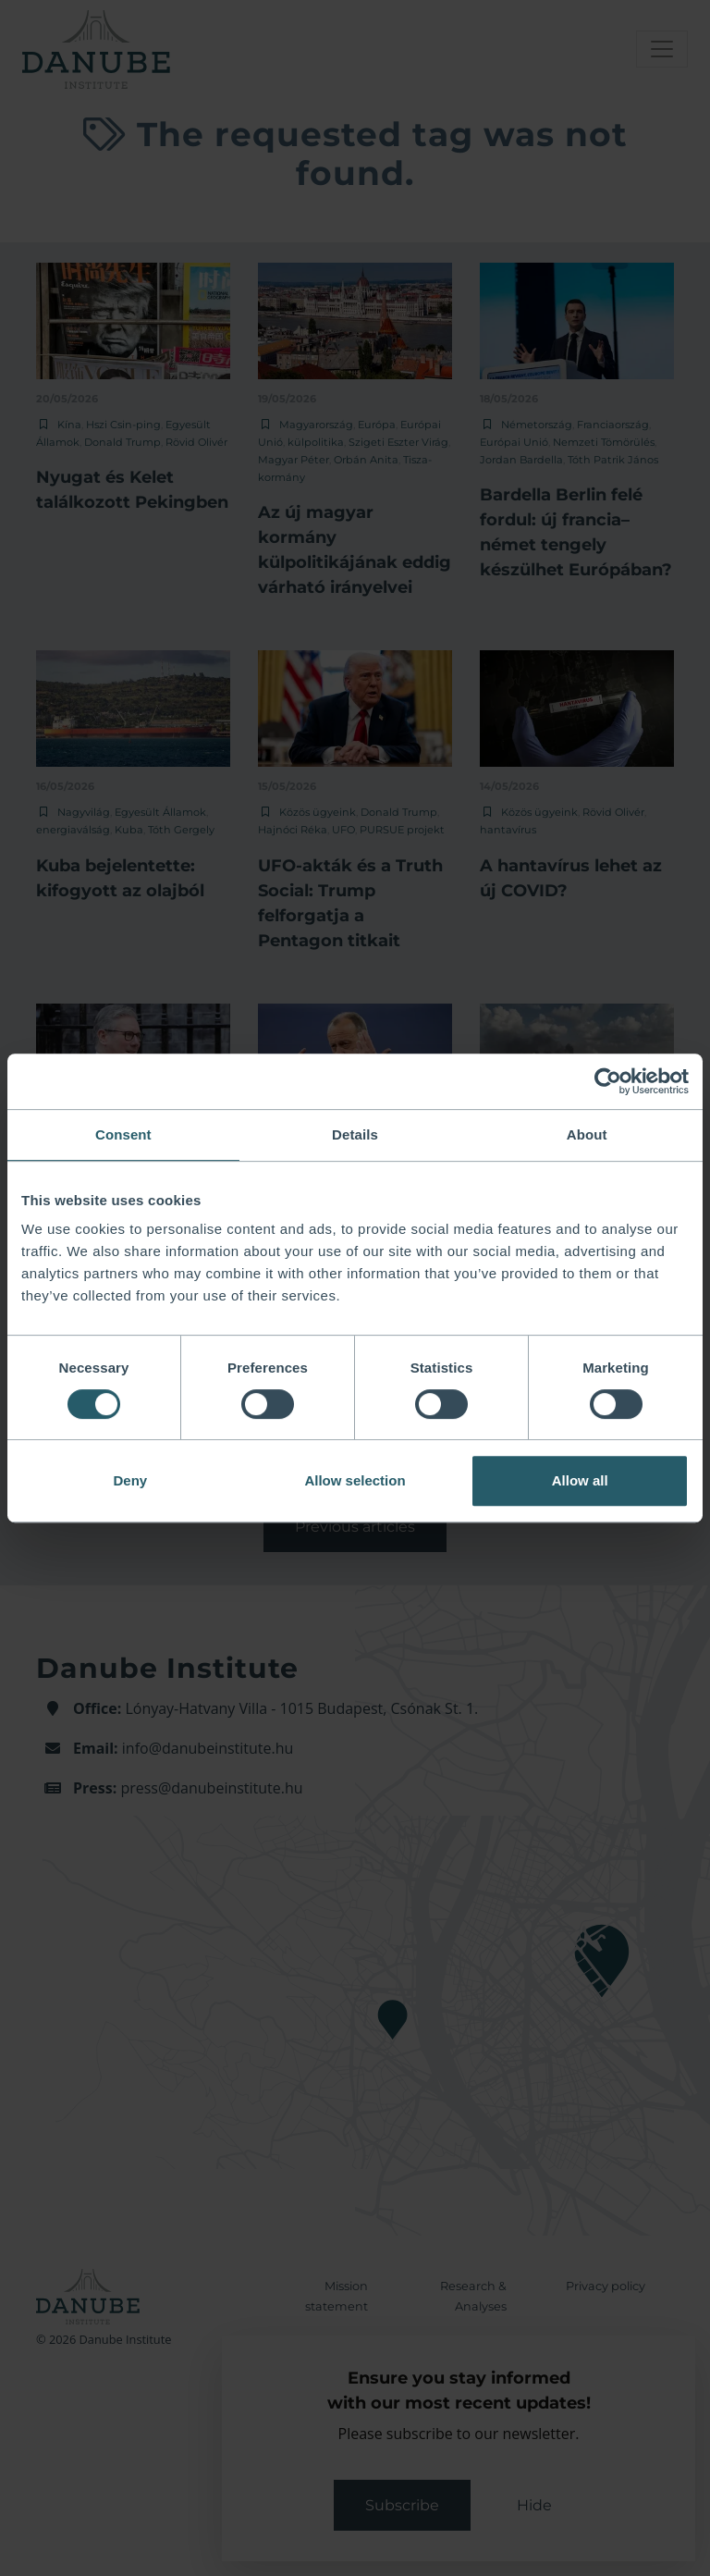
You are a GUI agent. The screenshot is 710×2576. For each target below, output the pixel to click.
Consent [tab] (123, 1134)
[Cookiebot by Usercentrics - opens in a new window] (608, 1081)
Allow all (580, 1480)
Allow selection (354, 1480)
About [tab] (587, 1134)
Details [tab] (355, 1134)
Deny (130, 1480)
